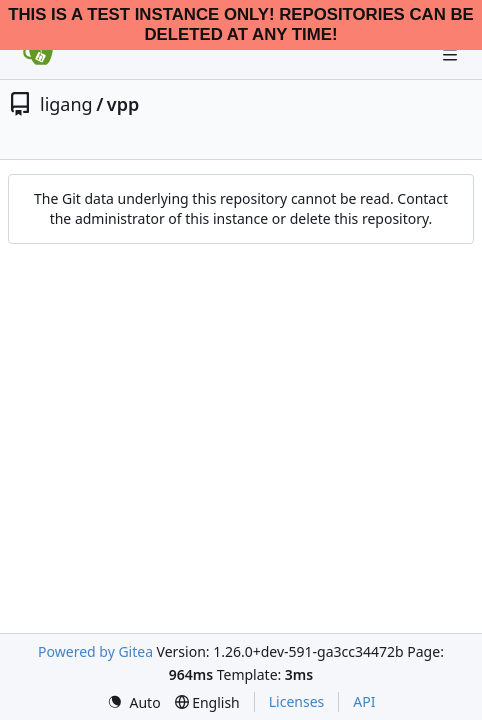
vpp (123, 104)
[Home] (38, 55)
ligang (66, 104)
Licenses (297, 701)
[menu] (134, 702)
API (364, 701)
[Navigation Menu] (452, 54)
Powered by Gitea (95, 651)
